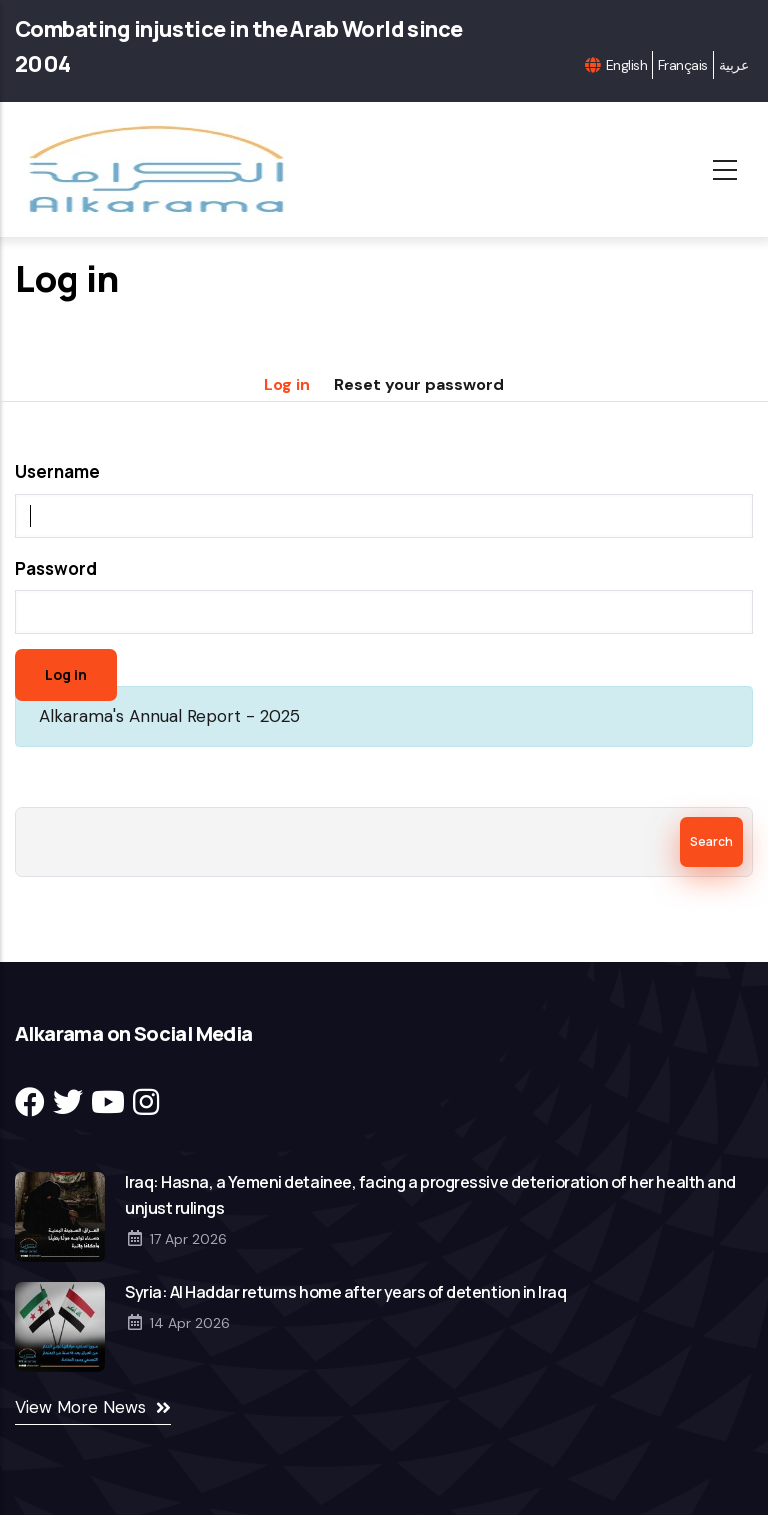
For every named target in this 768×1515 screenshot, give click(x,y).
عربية (733, 65)
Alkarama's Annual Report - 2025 (169, 716)
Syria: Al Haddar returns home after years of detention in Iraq (345, 1292)
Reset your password (419, 384)
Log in (287, 384)
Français (683, 65)
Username (57, 471)
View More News (80, 1407)
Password (56, 568)
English (626, 65)
